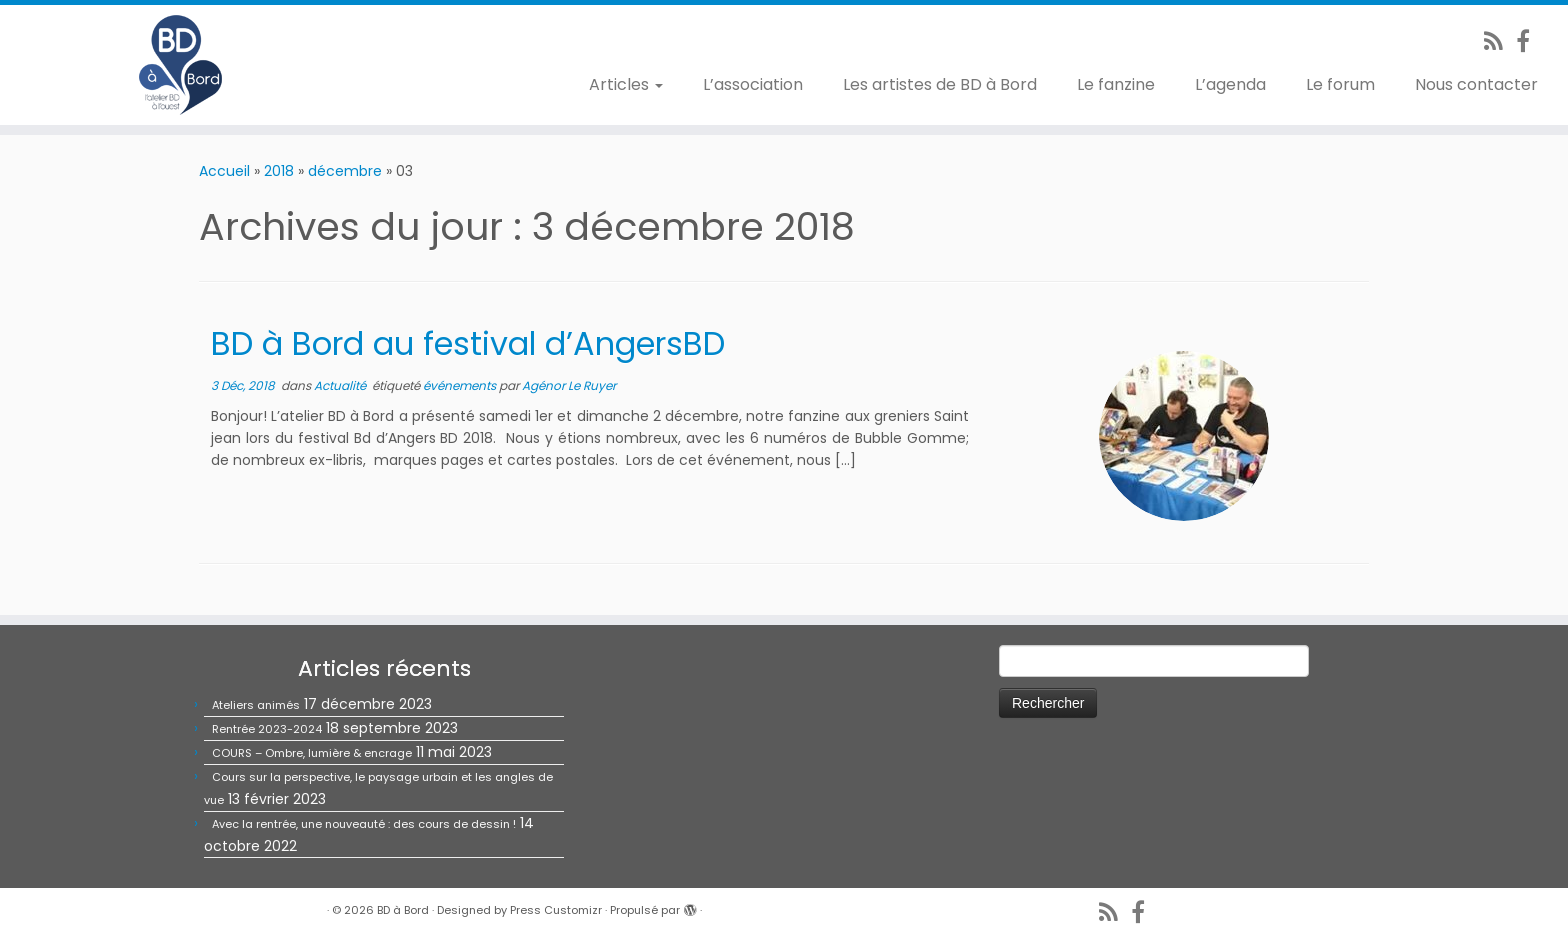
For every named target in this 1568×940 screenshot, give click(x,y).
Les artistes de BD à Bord (940, 84)
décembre (345, 171)
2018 (279, 171)
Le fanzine (1116, 84)
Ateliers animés (256, 705)
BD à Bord (403, 910)
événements (461, 385)
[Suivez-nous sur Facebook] (1529, 41)
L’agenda (1230, 84)
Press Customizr (556, 910)
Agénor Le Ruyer (569, 385)
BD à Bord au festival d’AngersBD (468, 343)
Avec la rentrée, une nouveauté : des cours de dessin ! (364, 824)
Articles (626, 84)
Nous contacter (1476, 84)
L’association (753, 84)
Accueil (224, 171)
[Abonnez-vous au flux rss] (1500, 41)
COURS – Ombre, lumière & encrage (312, 753)
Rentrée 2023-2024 (267, 729)
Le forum (1340, 84)
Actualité (341, 385)
